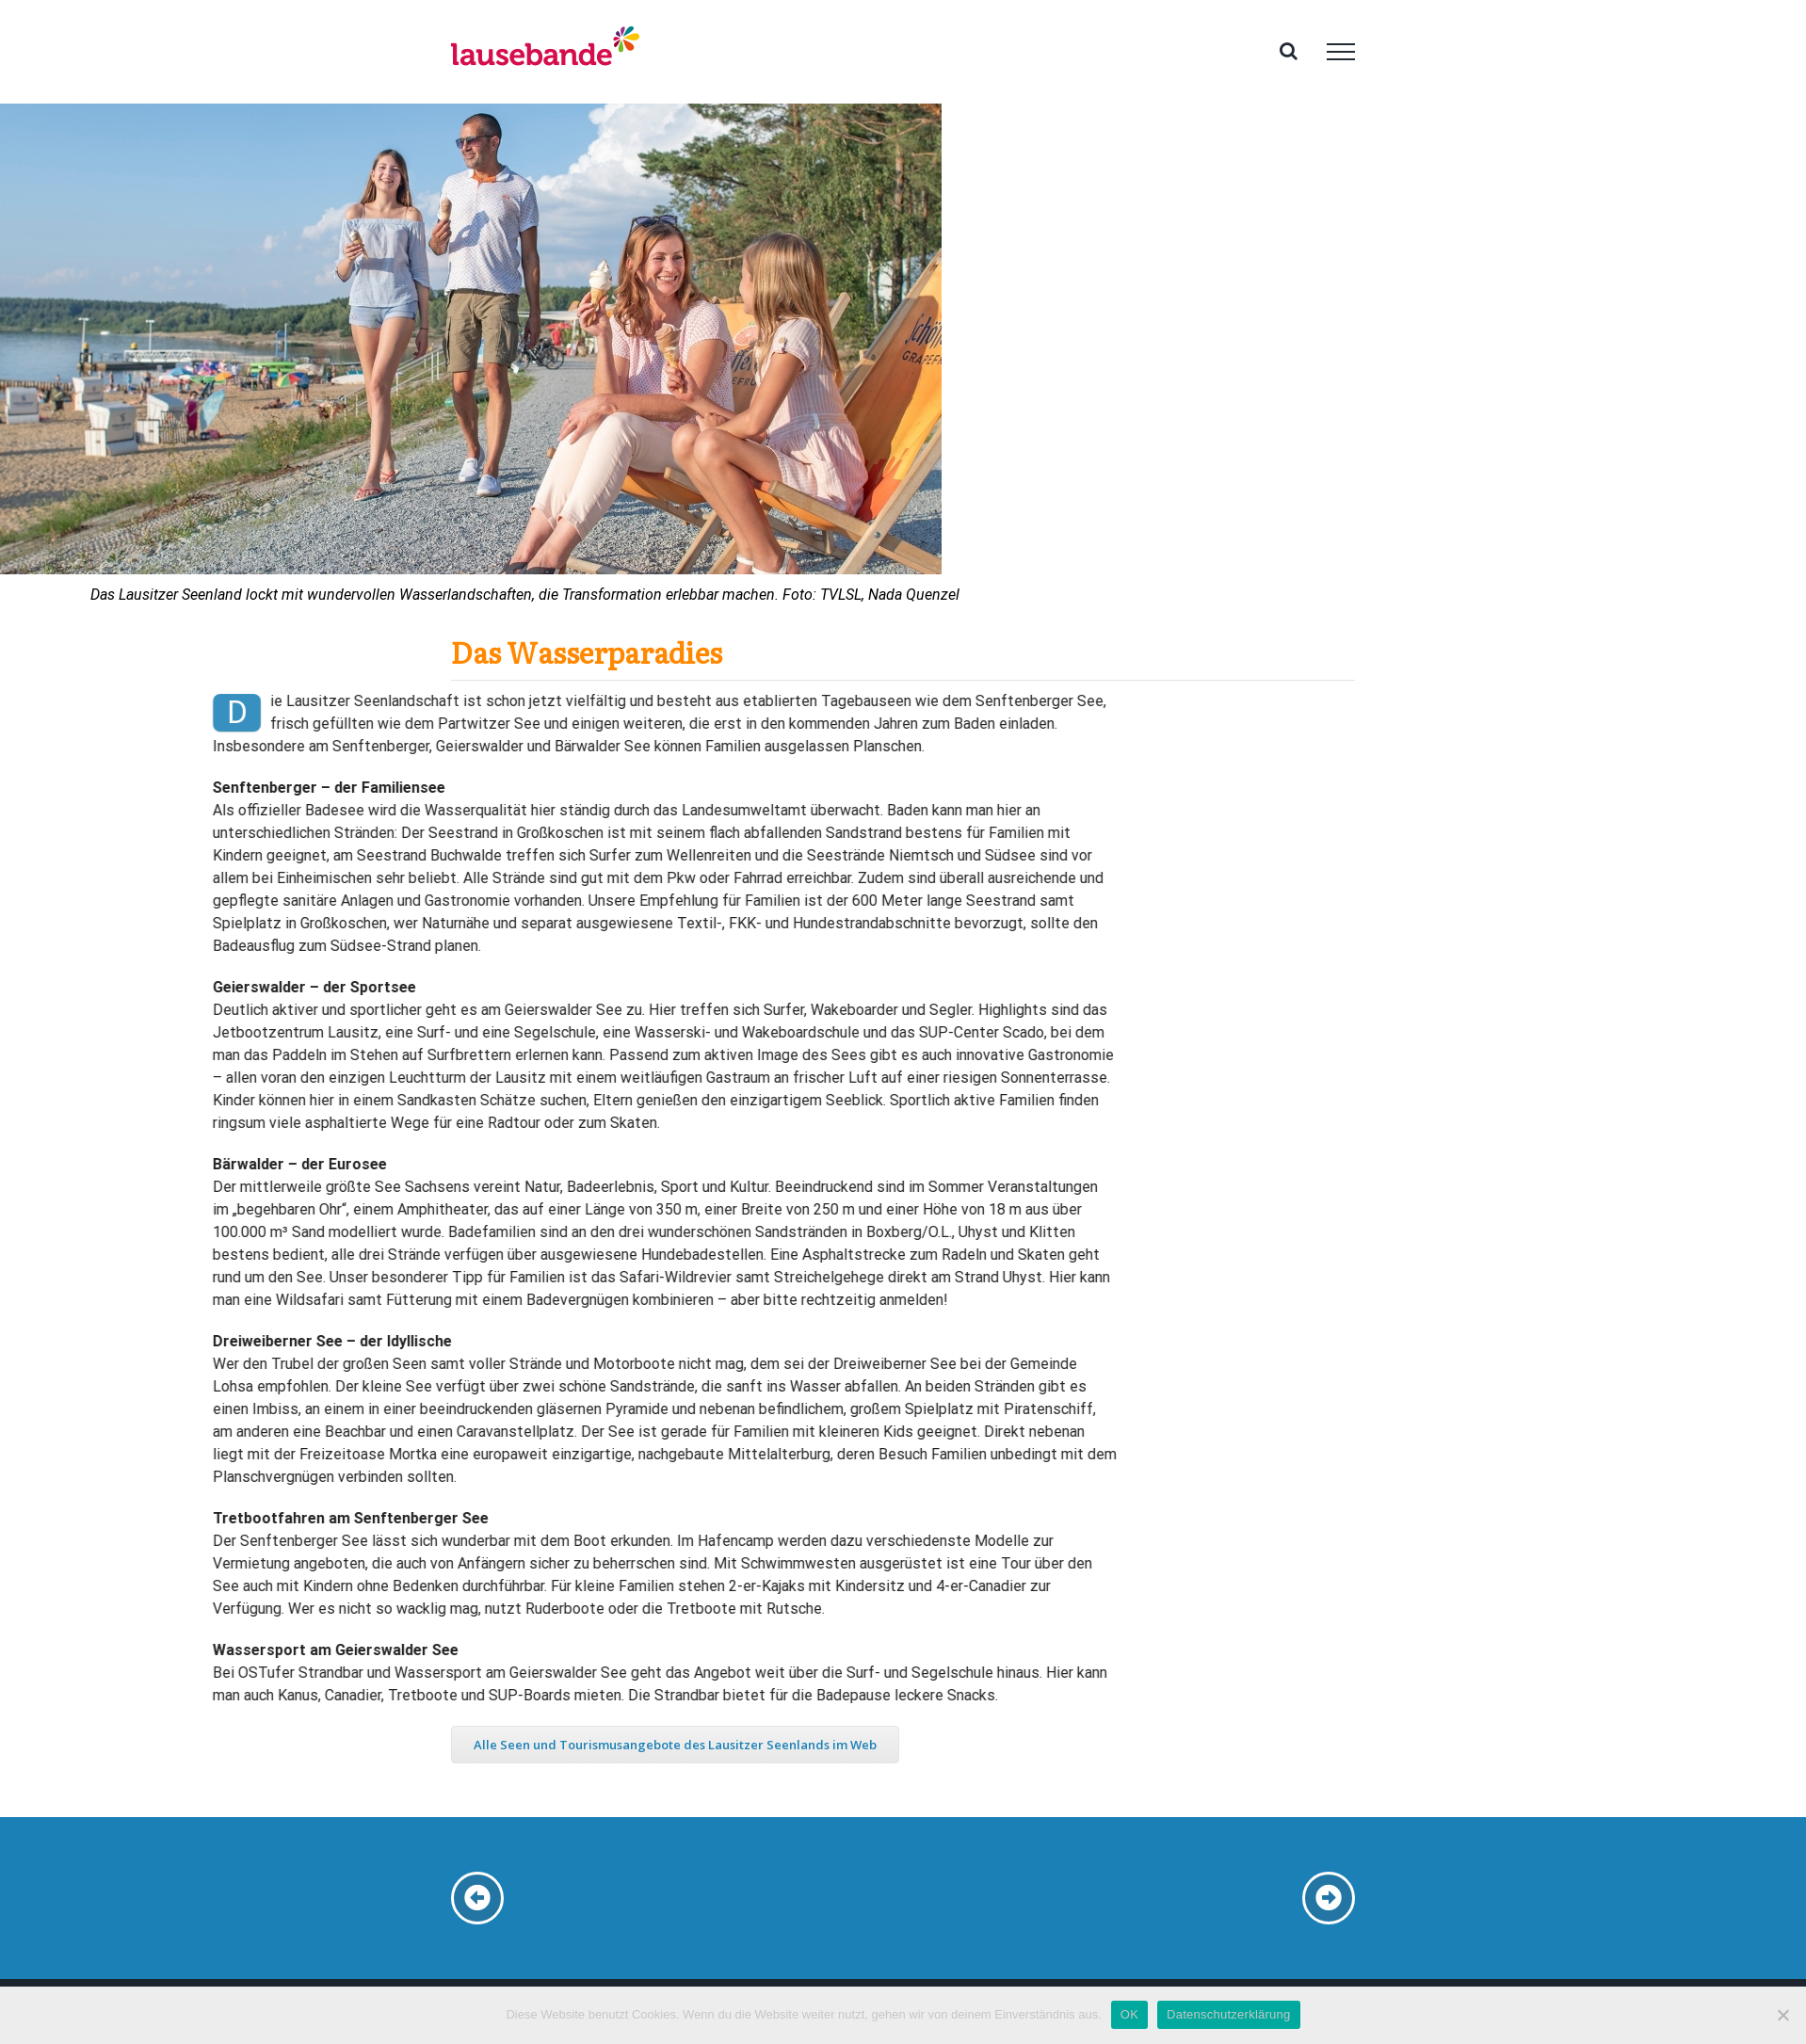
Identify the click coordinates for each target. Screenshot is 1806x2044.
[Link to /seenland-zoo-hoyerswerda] (477, 1898)
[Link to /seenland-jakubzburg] (1328, 1898)
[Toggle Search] (1289, 50)
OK (1129, 2014)
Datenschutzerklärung (1228, 2014)
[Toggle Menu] (1341, 51)
